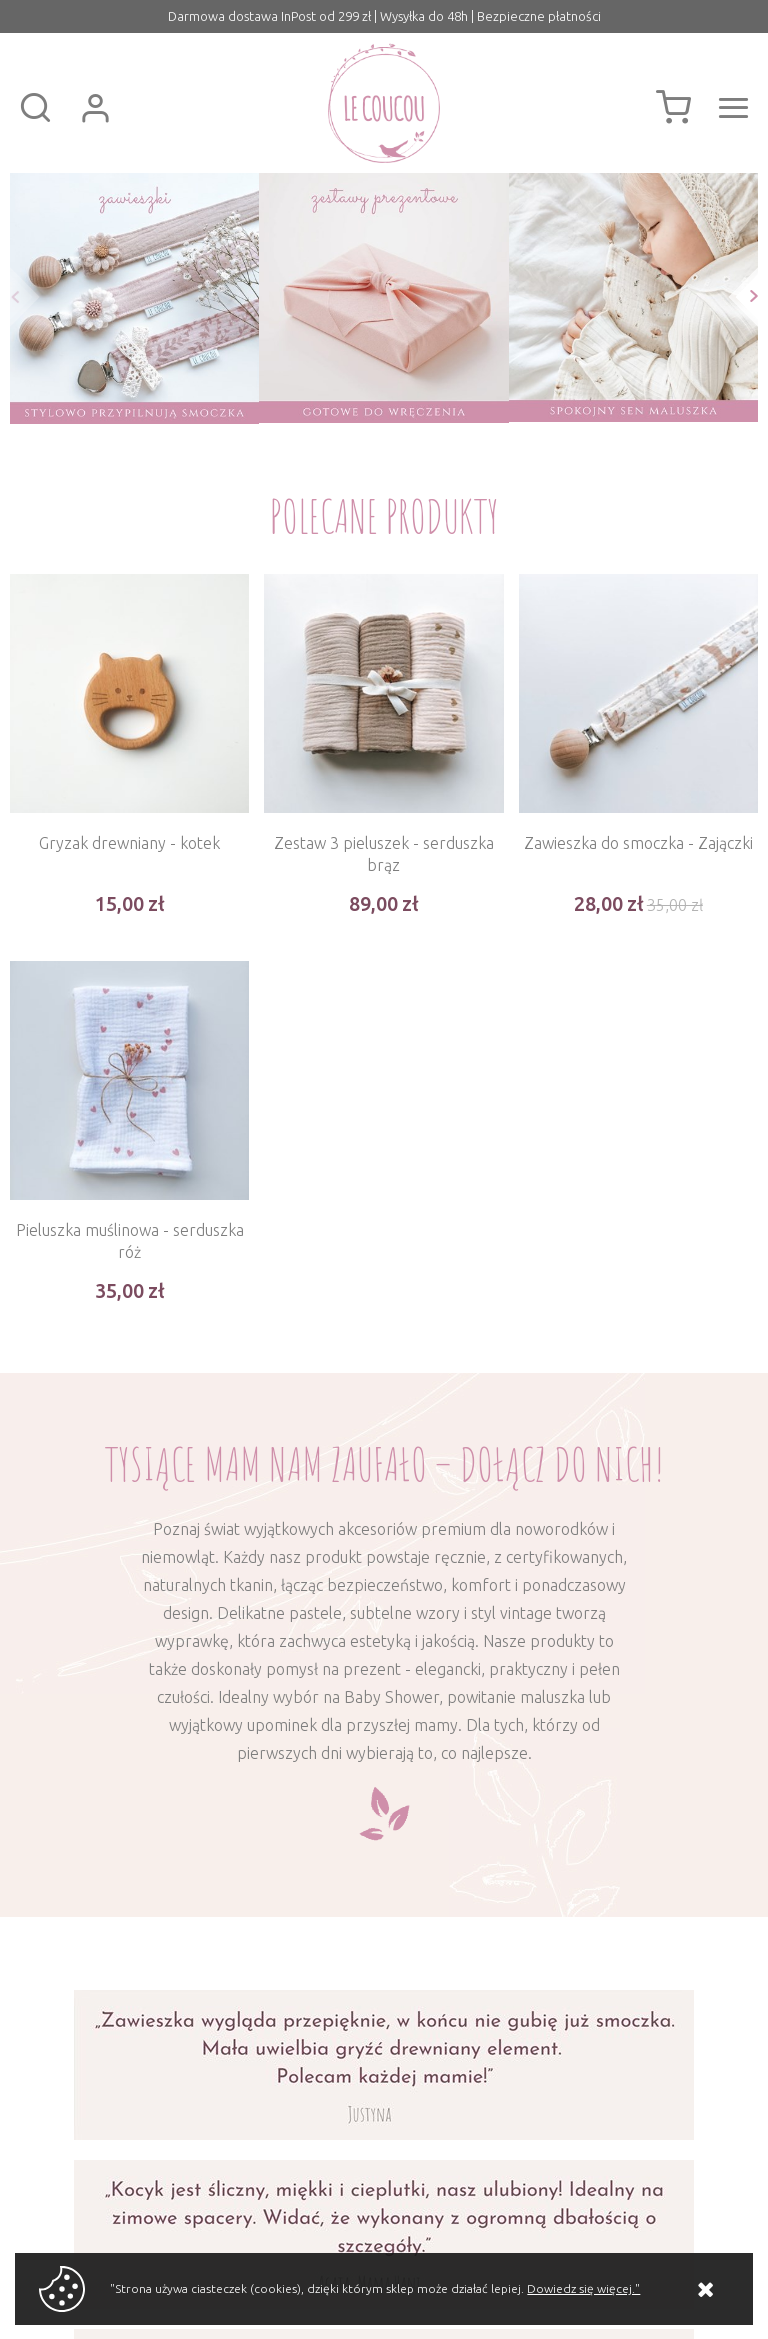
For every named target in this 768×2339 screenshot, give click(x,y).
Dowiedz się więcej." (583, 2288)
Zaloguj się (95, 108)
